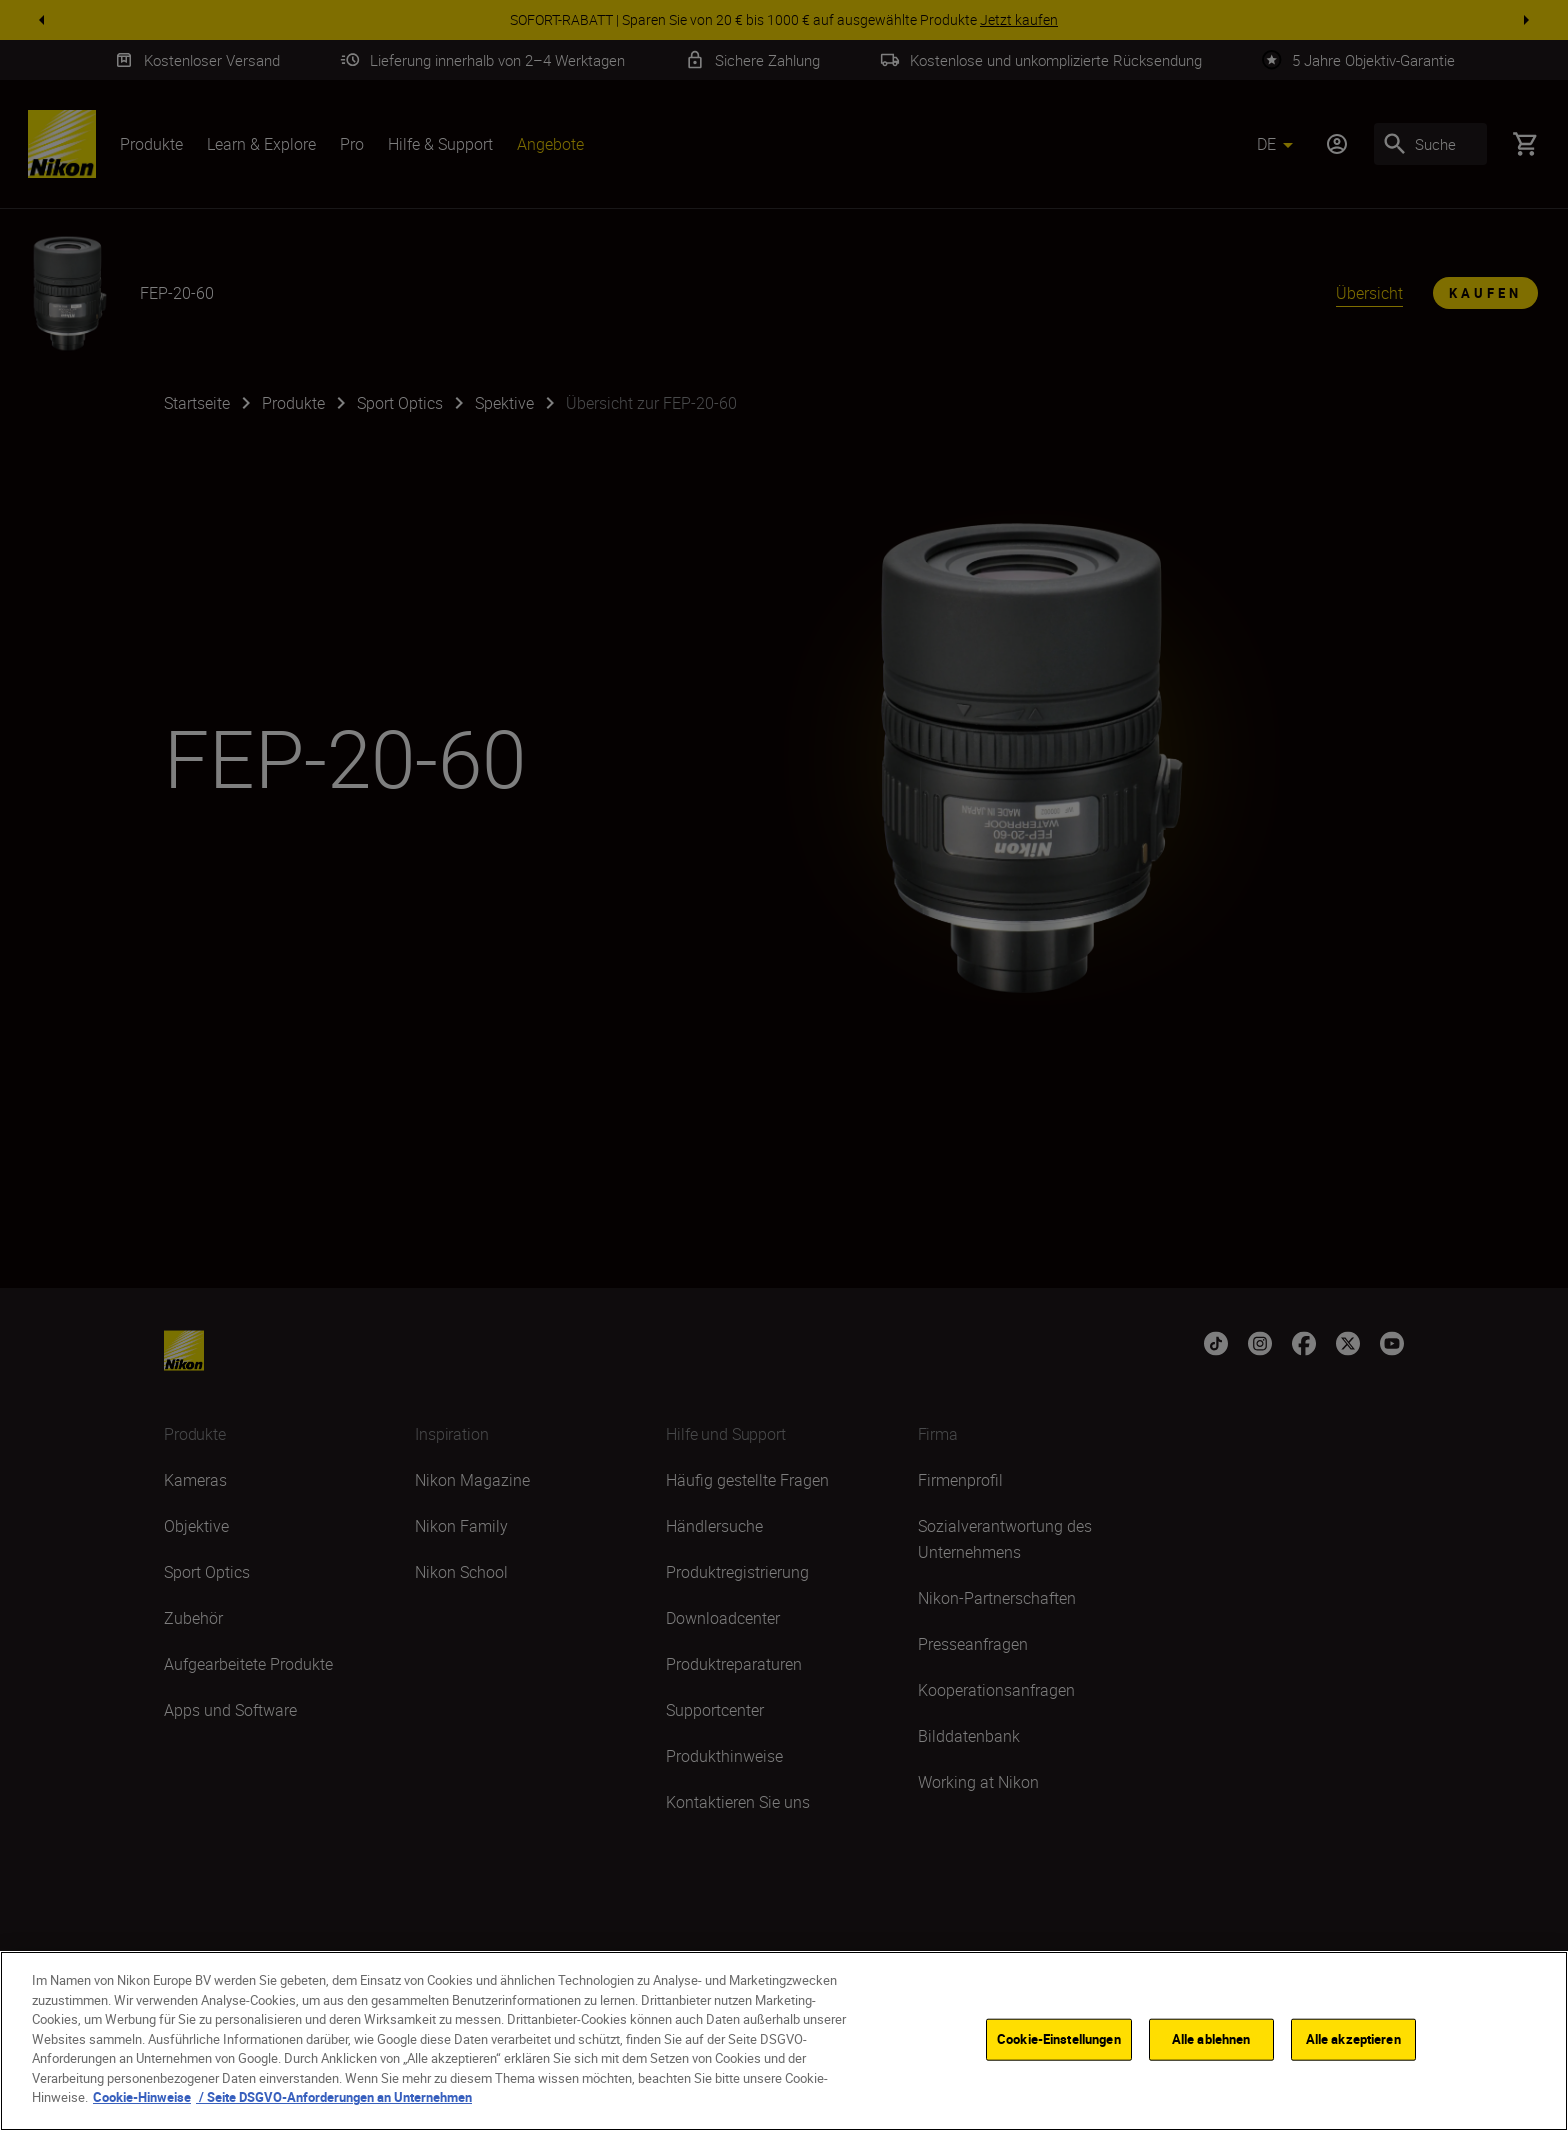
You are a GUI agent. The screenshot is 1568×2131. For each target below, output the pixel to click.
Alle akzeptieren (1353, 2041)
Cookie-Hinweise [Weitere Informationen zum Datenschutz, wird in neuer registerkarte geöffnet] (142, 2100)
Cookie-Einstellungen (1059, 2041)
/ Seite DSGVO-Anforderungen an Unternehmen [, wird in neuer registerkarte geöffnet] (334, 2100)
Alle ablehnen (1211, 2041)
